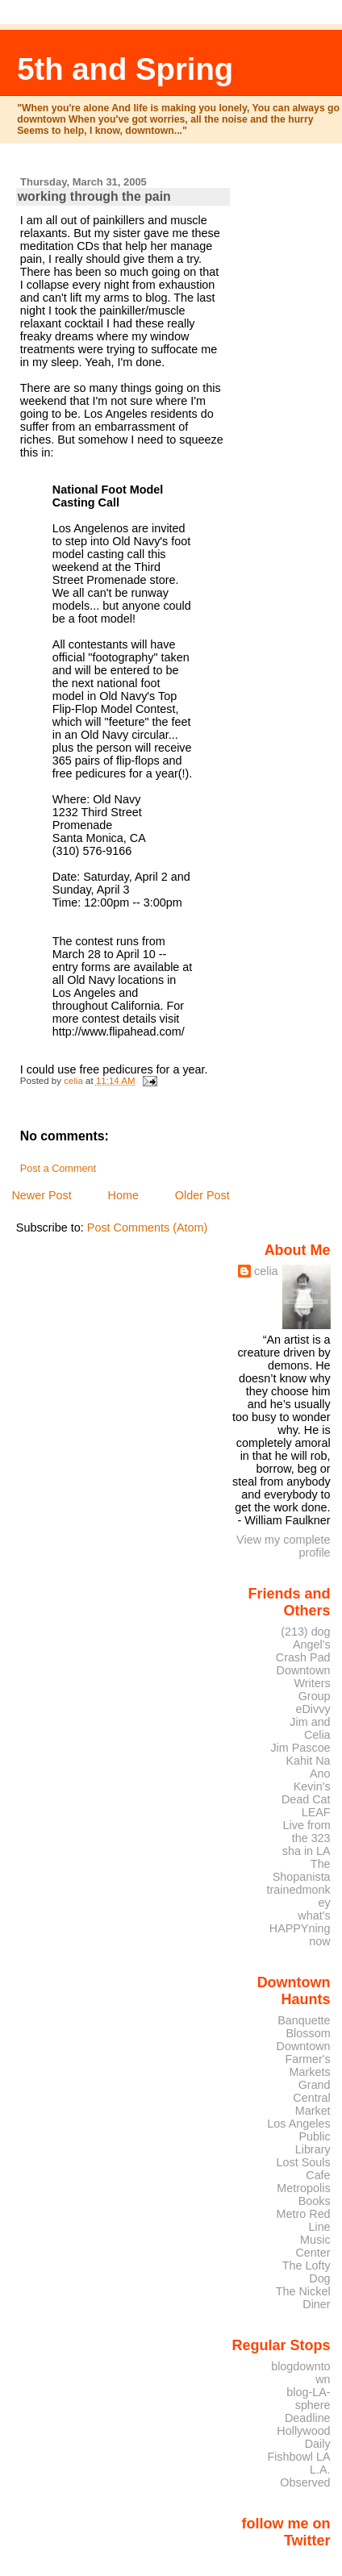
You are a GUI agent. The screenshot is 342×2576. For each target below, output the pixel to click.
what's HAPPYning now (300, 1928)
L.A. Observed (305, 2476)
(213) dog (305, 1631)
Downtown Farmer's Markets (304, 2059)
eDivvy (313, 1709)
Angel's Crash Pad (303, 1651)
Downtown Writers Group (304, 1683)
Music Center (313, 2246)
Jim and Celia (310, 1728)
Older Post (202, 1195)
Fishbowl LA (298, 2456)
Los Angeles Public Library (298, 2136)
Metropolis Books (303, 2194)
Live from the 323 (307, 1831)
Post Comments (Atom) (147, 1227)
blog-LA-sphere (308, 2398)
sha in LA (306, 1850)
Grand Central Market (311, 2097)
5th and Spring (125, 69)
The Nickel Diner (303, 2298)
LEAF (316, 1812)
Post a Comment (58, 1168)
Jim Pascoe (300, 1747)
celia (266, 1271)
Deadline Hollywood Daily (303, 2430)
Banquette (303, 2020)
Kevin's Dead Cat (306, 1793)
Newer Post (41, 1195)
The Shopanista (302, 1870)
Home (123, 1195)
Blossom (308, 2033)
